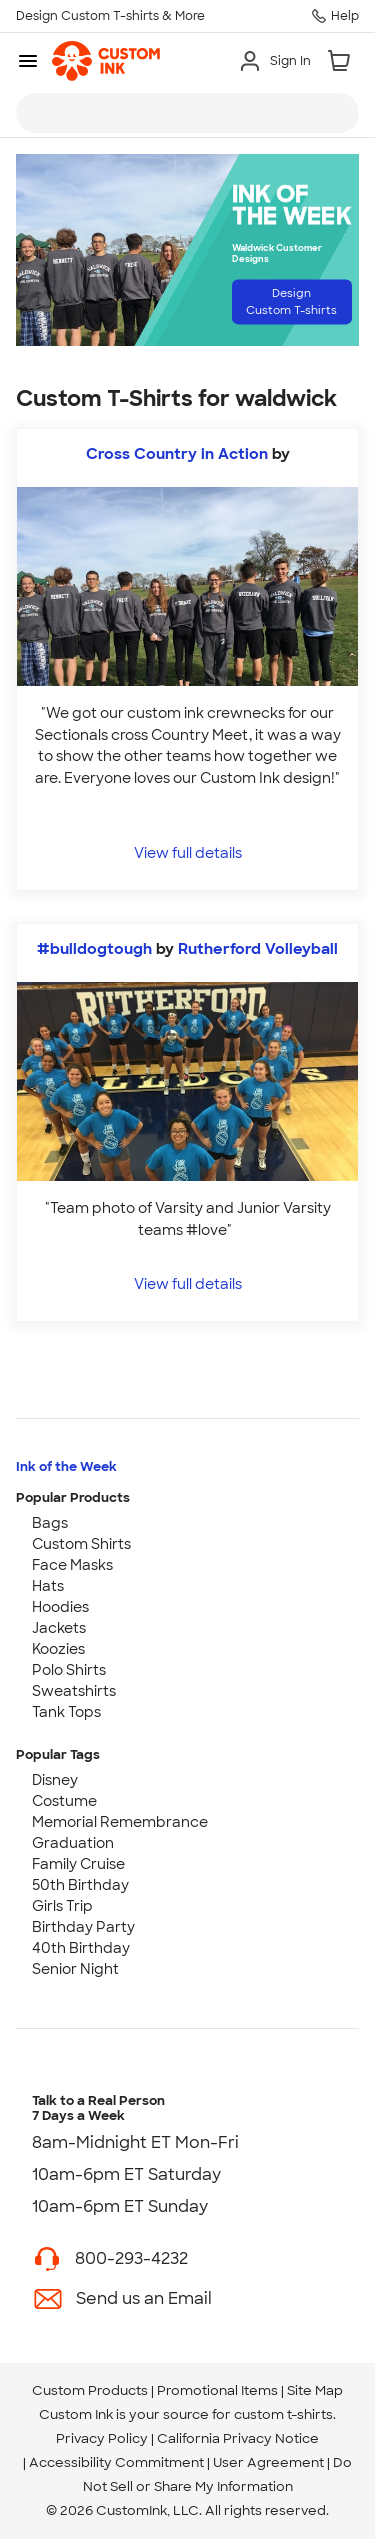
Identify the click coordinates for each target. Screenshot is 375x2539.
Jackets (59, 1628)
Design (291, 301)
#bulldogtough (94, 949)
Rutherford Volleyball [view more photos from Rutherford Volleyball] (258, 949)
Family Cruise (78, 1864)
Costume (64, 1801)
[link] (106, 61)
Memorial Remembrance (120, 1822)
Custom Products (90, 2390)
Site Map (315, 2390)
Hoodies (60, 1607)
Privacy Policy (102, 2438)
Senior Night (75, 1969)
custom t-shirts (283, 2414)
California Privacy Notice (238, 2438)
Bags (50, 1523)
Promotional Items (217, 2390)
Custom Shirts (81, 1544)
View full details (188, 852)
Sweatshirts (74, 1691)
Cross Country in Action (177, 454)
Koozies (58, 1649)
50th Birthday (80, 1885)
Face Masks (72, 1565)
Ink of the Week (66, 1466)
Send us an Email (144, 2298)
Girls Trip (62, 1906)
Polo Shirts (69, 1670)
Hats (48, 1586)
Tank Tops (66, 1712)
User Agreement (268, 2462)
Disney (55, 1780)
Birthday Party (83, 1927)
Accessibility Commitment (116, 2462)
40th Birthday (81, 1948)
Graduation (73, 1843)
